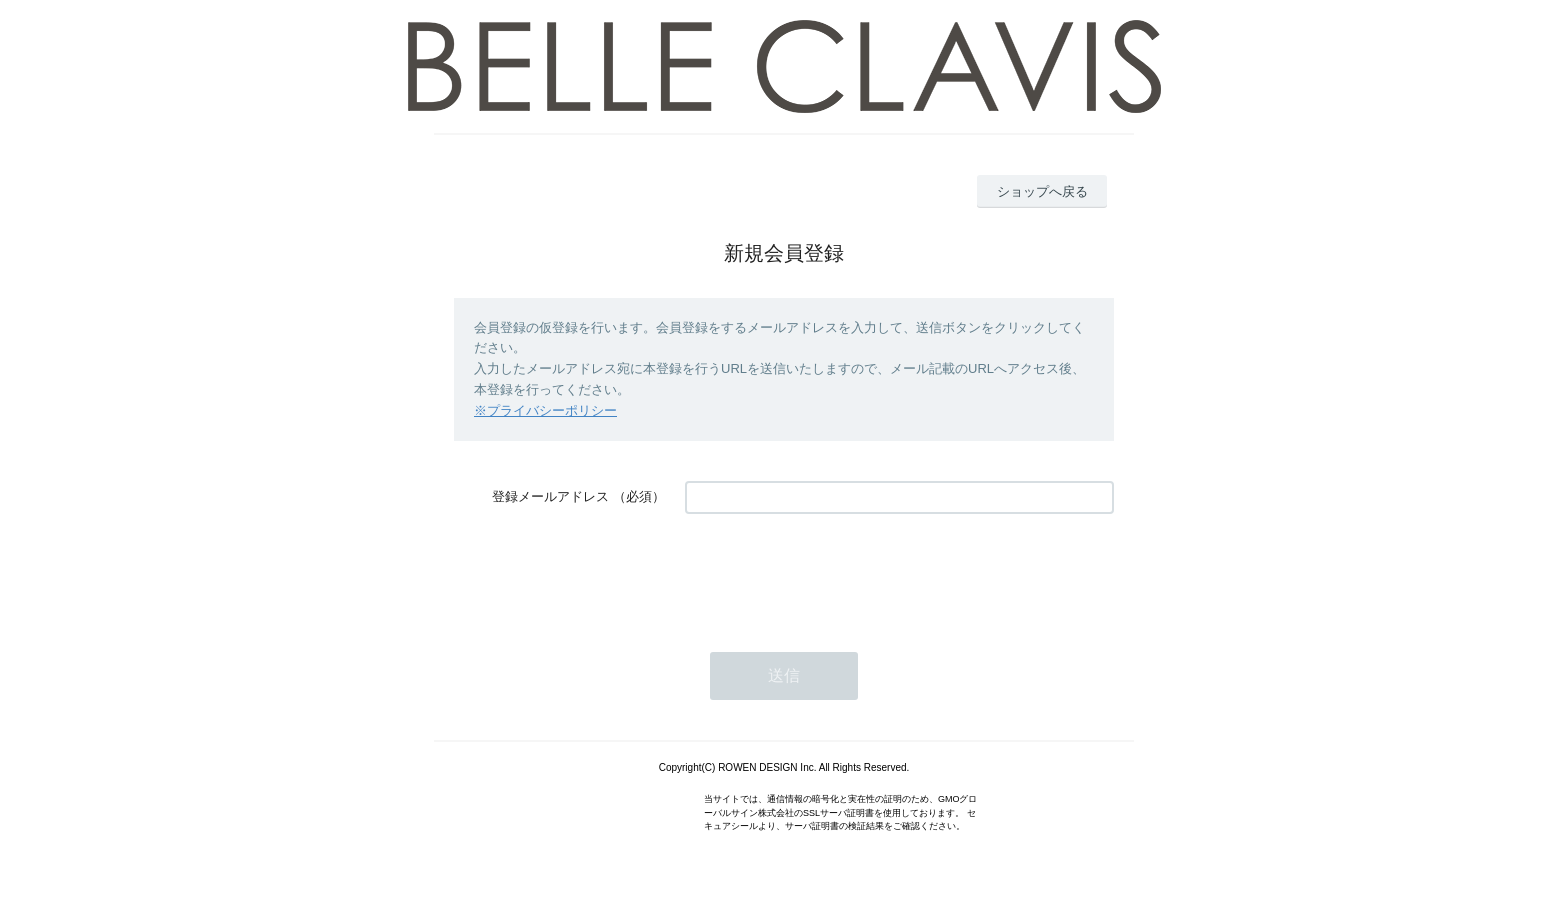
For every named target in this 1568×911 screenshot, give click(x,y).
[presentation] (837, 573)
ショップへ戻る (1042, 191)
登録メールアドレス (550, 496)
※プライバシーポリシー (545, 410)
